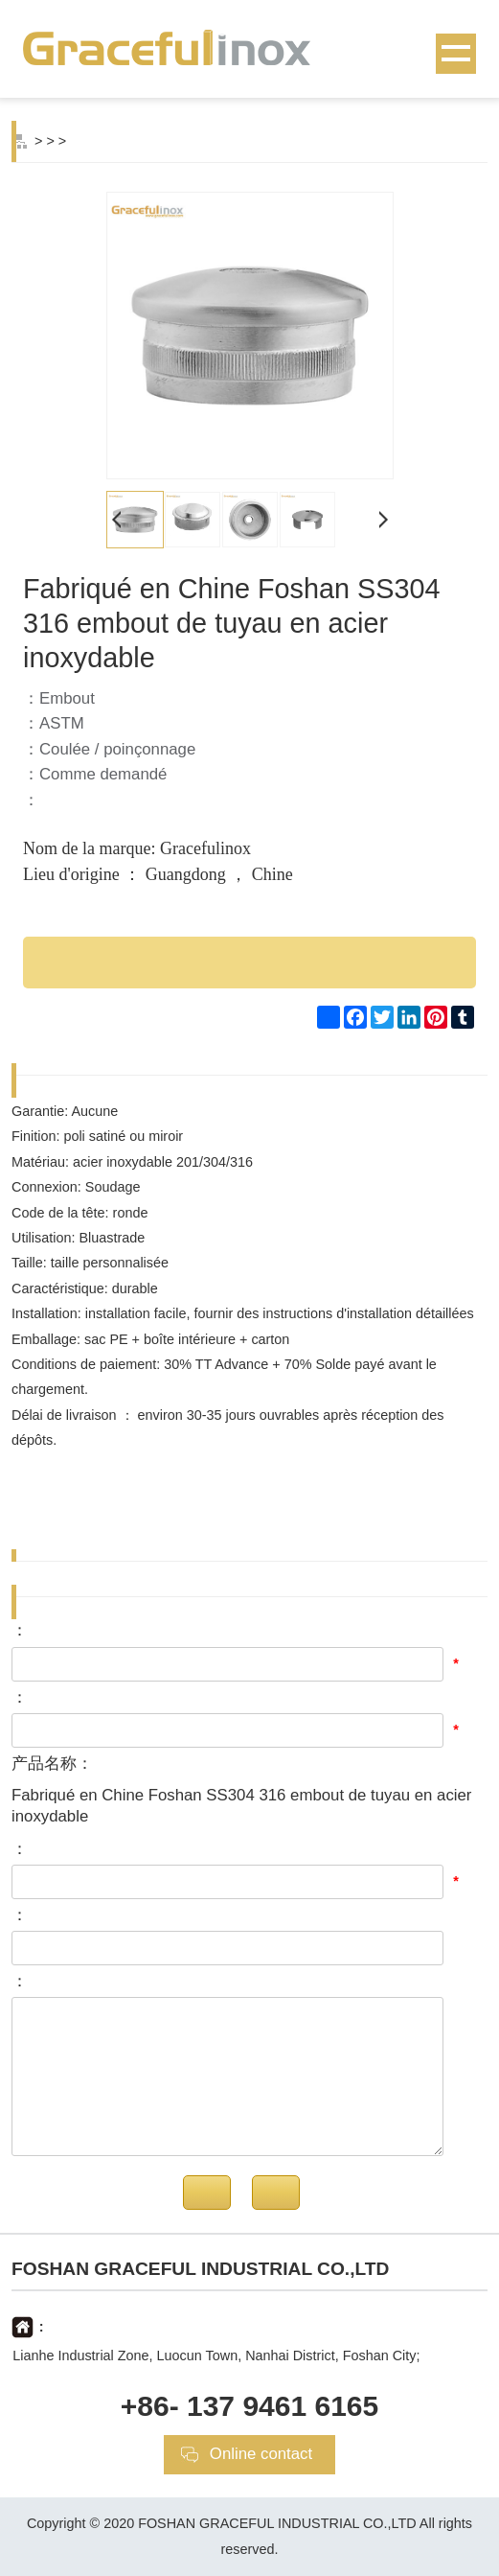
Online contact (261, 2454)
